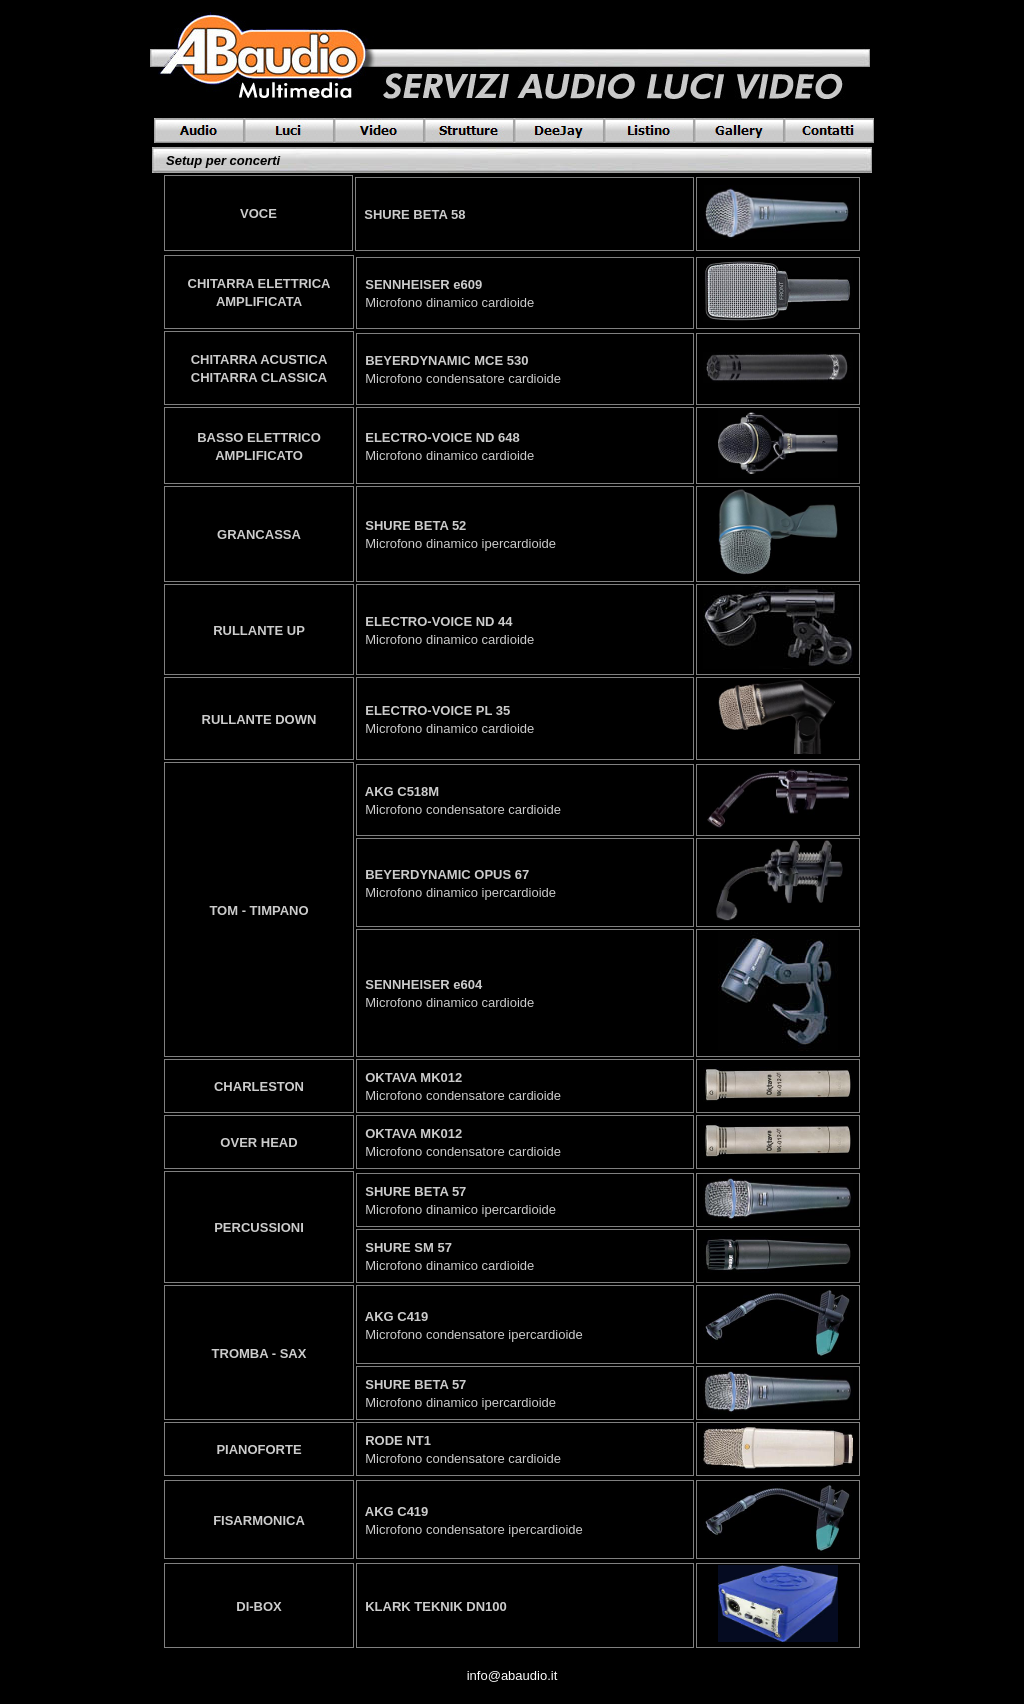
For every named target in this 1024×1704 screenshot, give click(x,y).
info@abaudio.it (512, 1675)
